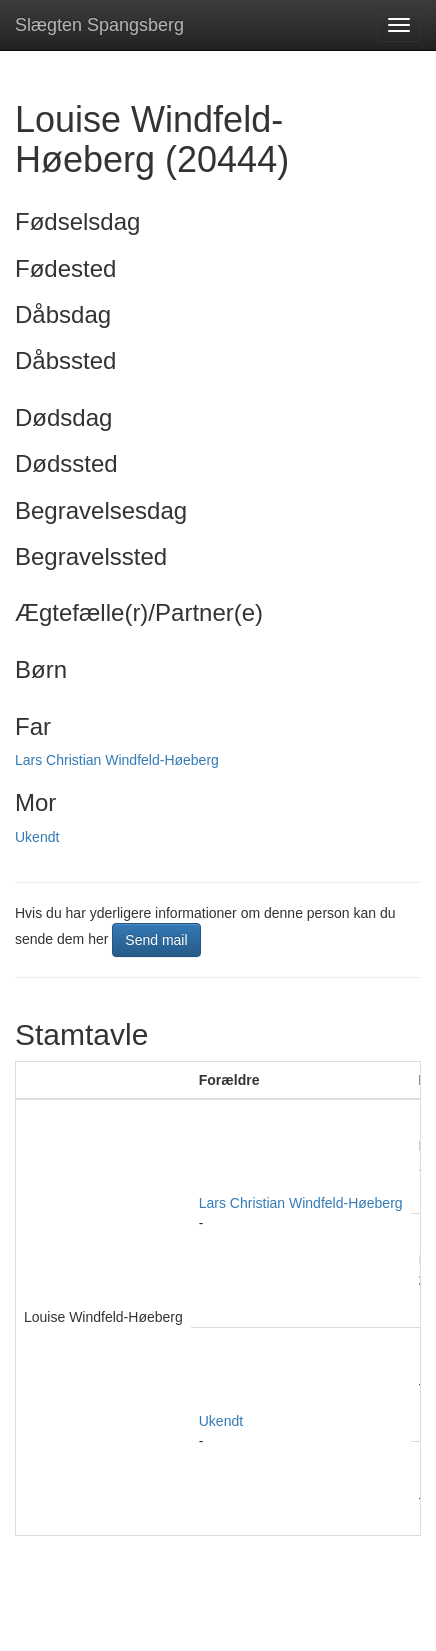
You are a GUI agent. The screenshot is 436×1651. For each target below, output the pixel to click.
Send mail (156, 940)
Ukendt (37, 837)
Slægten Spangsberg (99, 25)
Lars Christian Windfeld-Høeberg (117, 760)
